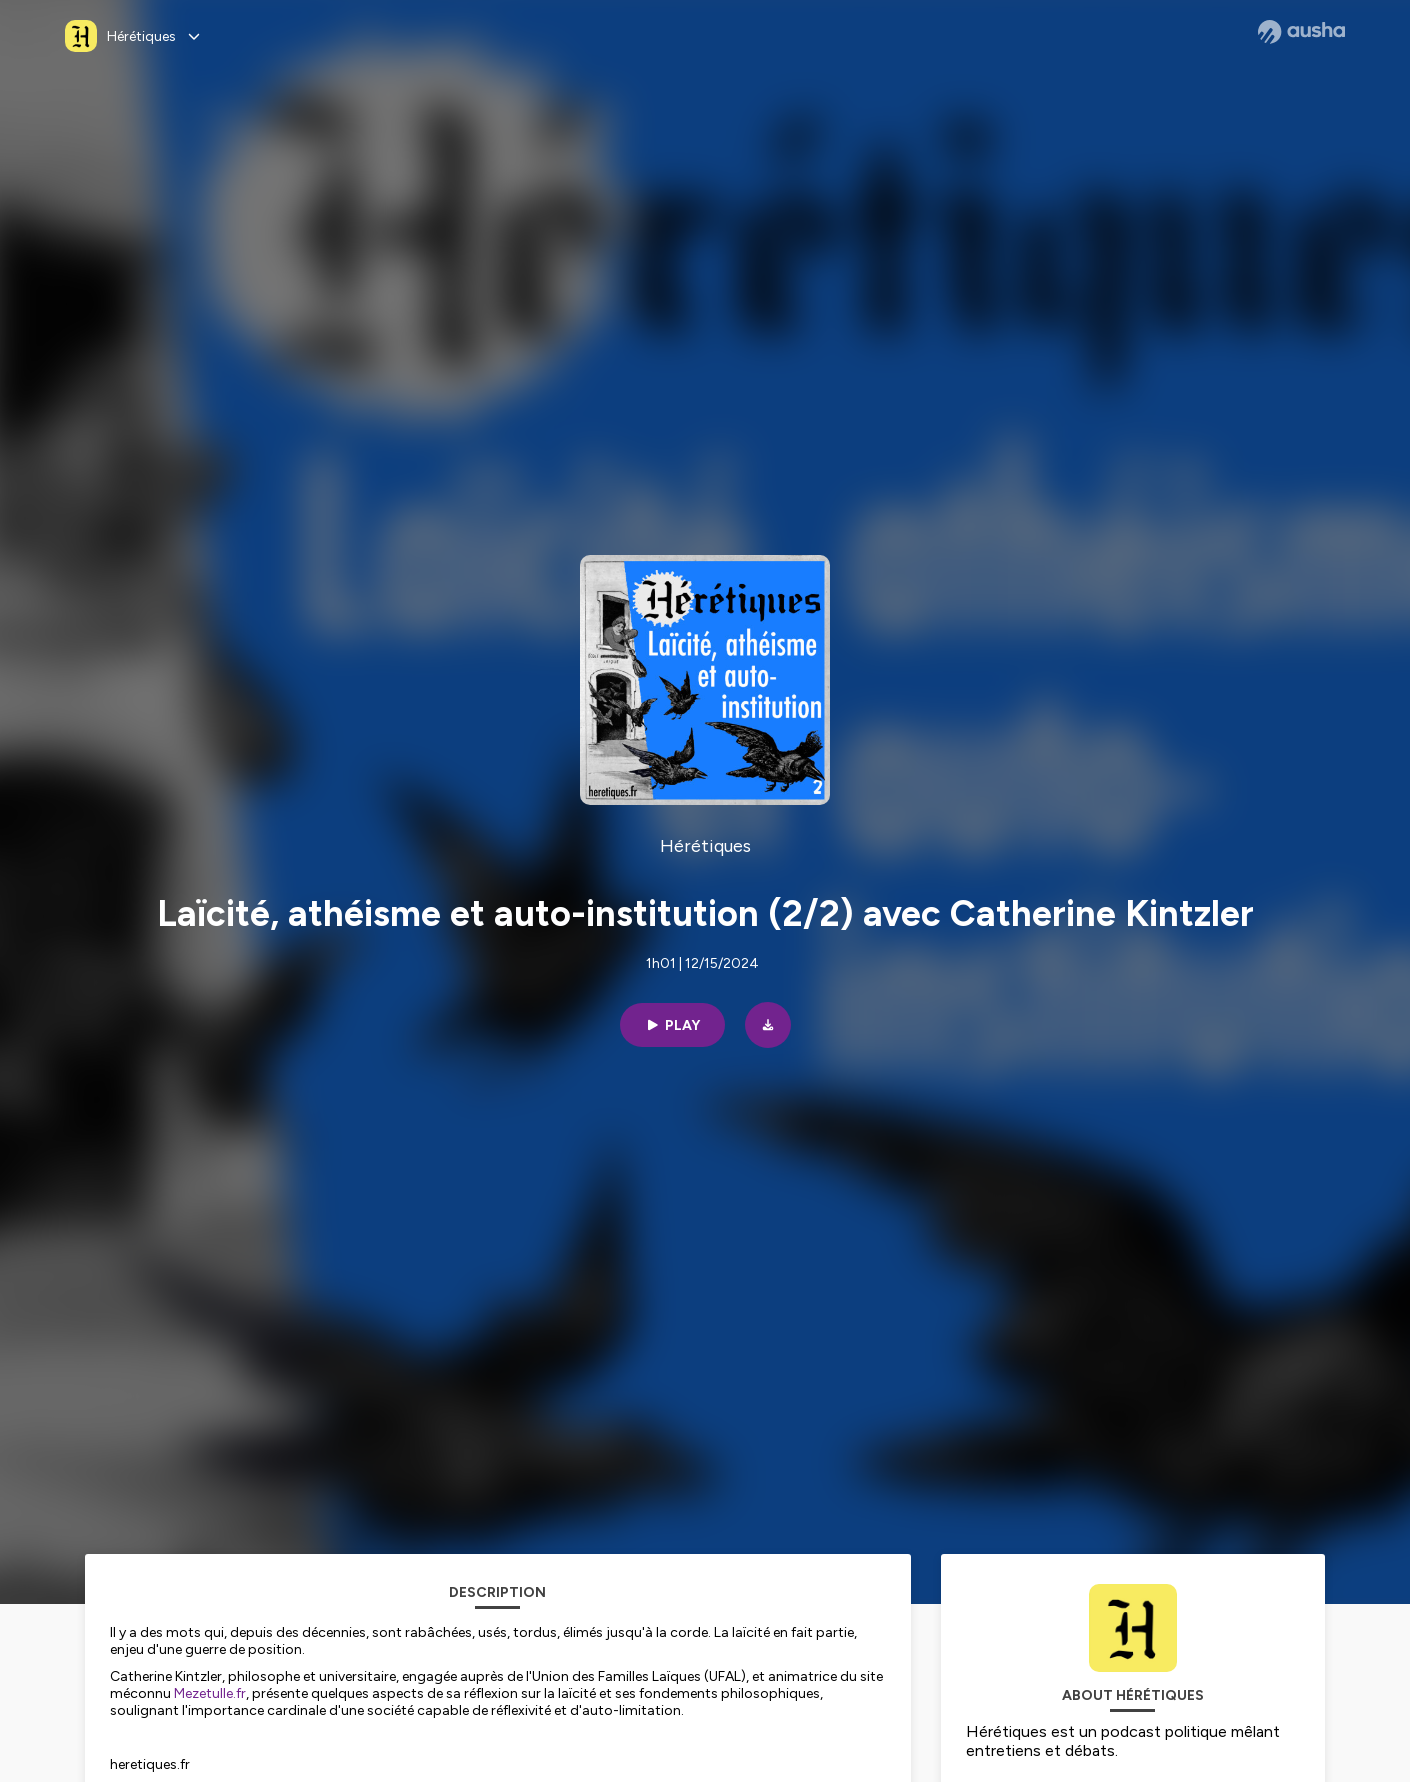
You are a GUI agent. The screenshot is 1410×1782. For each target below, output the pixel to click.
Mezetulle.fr (210, 1693)
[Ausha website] (1301, 32)
